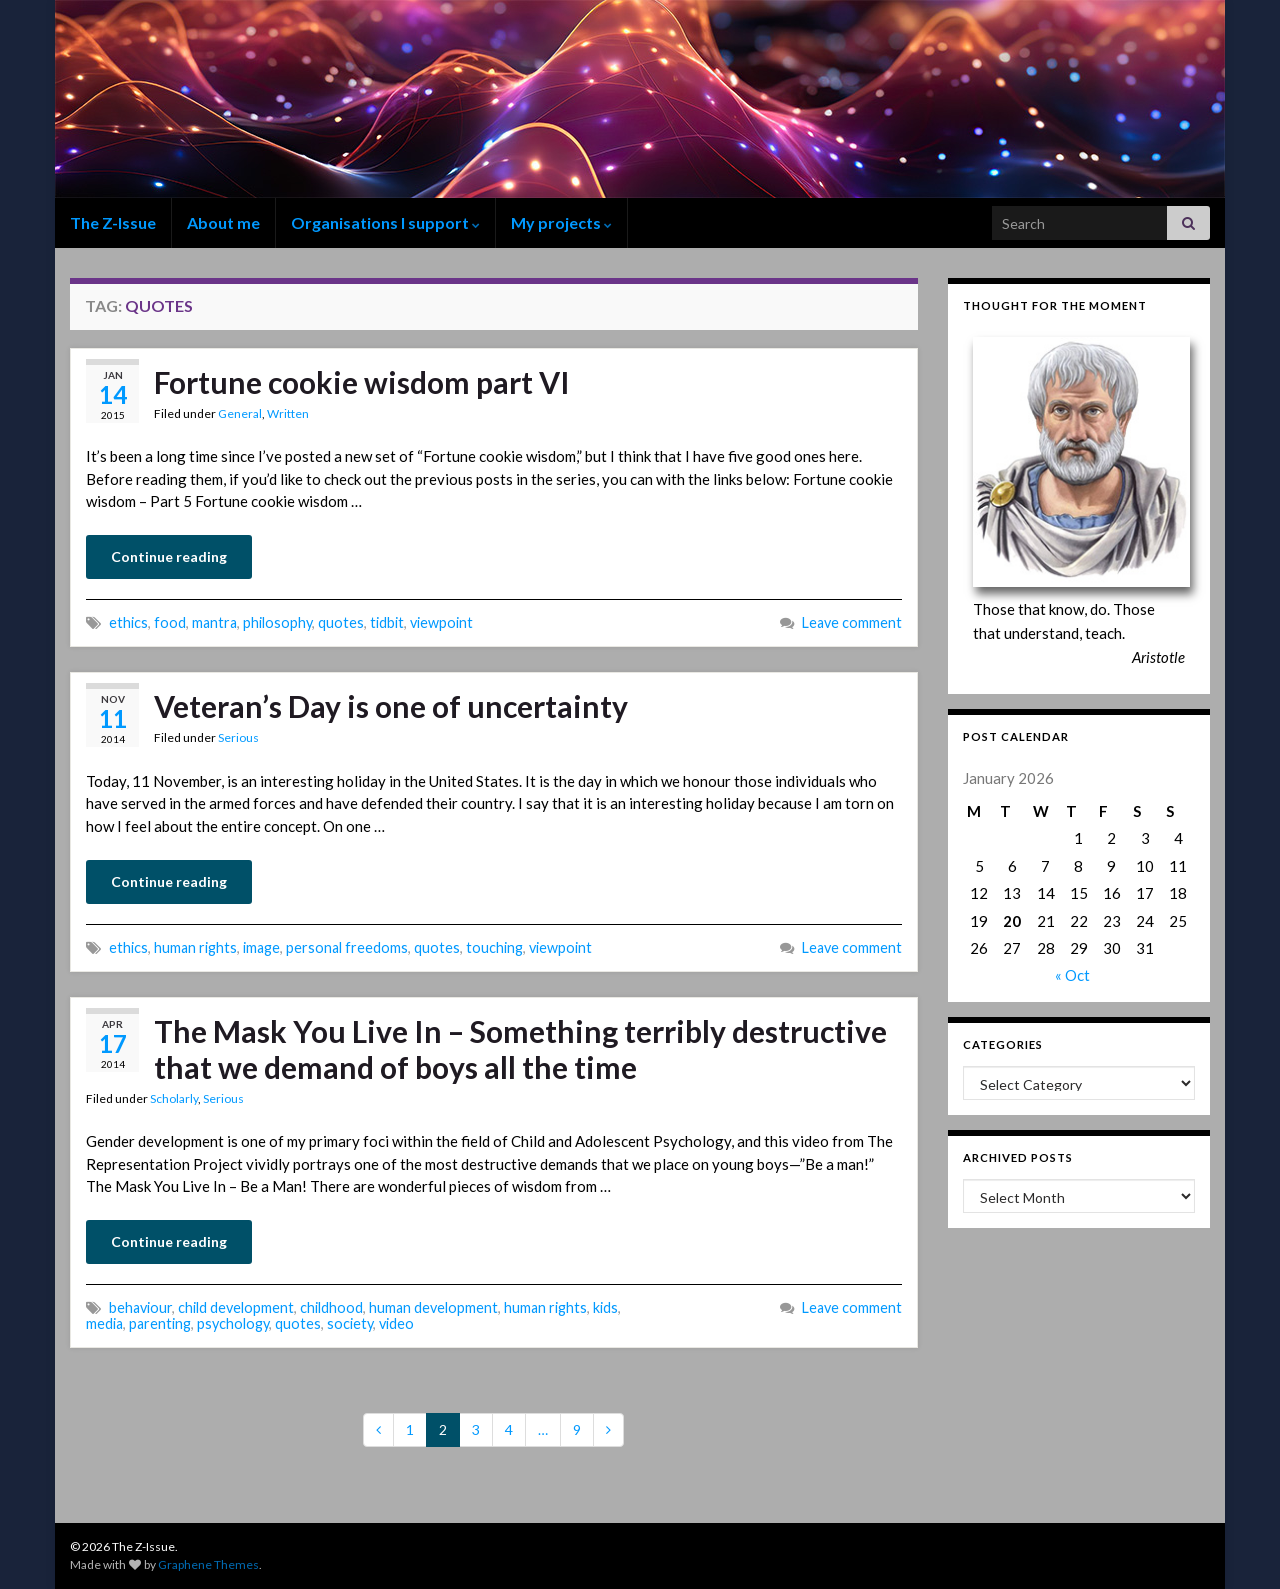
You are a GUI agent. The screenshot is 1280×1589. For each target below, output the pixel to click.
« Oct (1072, 975)
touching (494, 947)
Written (288, 413)
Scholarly (174, 1098)
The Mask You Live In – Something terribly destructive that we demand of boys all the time (520, 1049)
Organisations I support (385, 222)
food (170, 622)
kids (605, 1307)
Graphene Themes (208, 1564)
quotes (341, 622)
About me (223, 222)
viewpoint (441, 622)
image (261, 947)
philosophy (277, 622)
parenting (160, 1323)
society (350, 1323)
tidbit (387, 622)
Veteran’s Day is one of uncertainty (391, 706)
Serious (238, 737)
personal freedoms (347, 947)
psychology (233, 1323)
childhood (331, 1307)
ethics (128, 622)
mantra (214, 622)
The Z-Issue (113, 222)
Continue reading (169, 556)
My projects (561, 222)
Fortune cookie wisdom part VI (362, 382)
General (240, 413)
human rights (195, 947)
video (396, 1323)
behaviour (140, 1307)
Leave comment (852, 622)
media (104, 1323)
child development (236, 1307)
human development (433, 1307)
